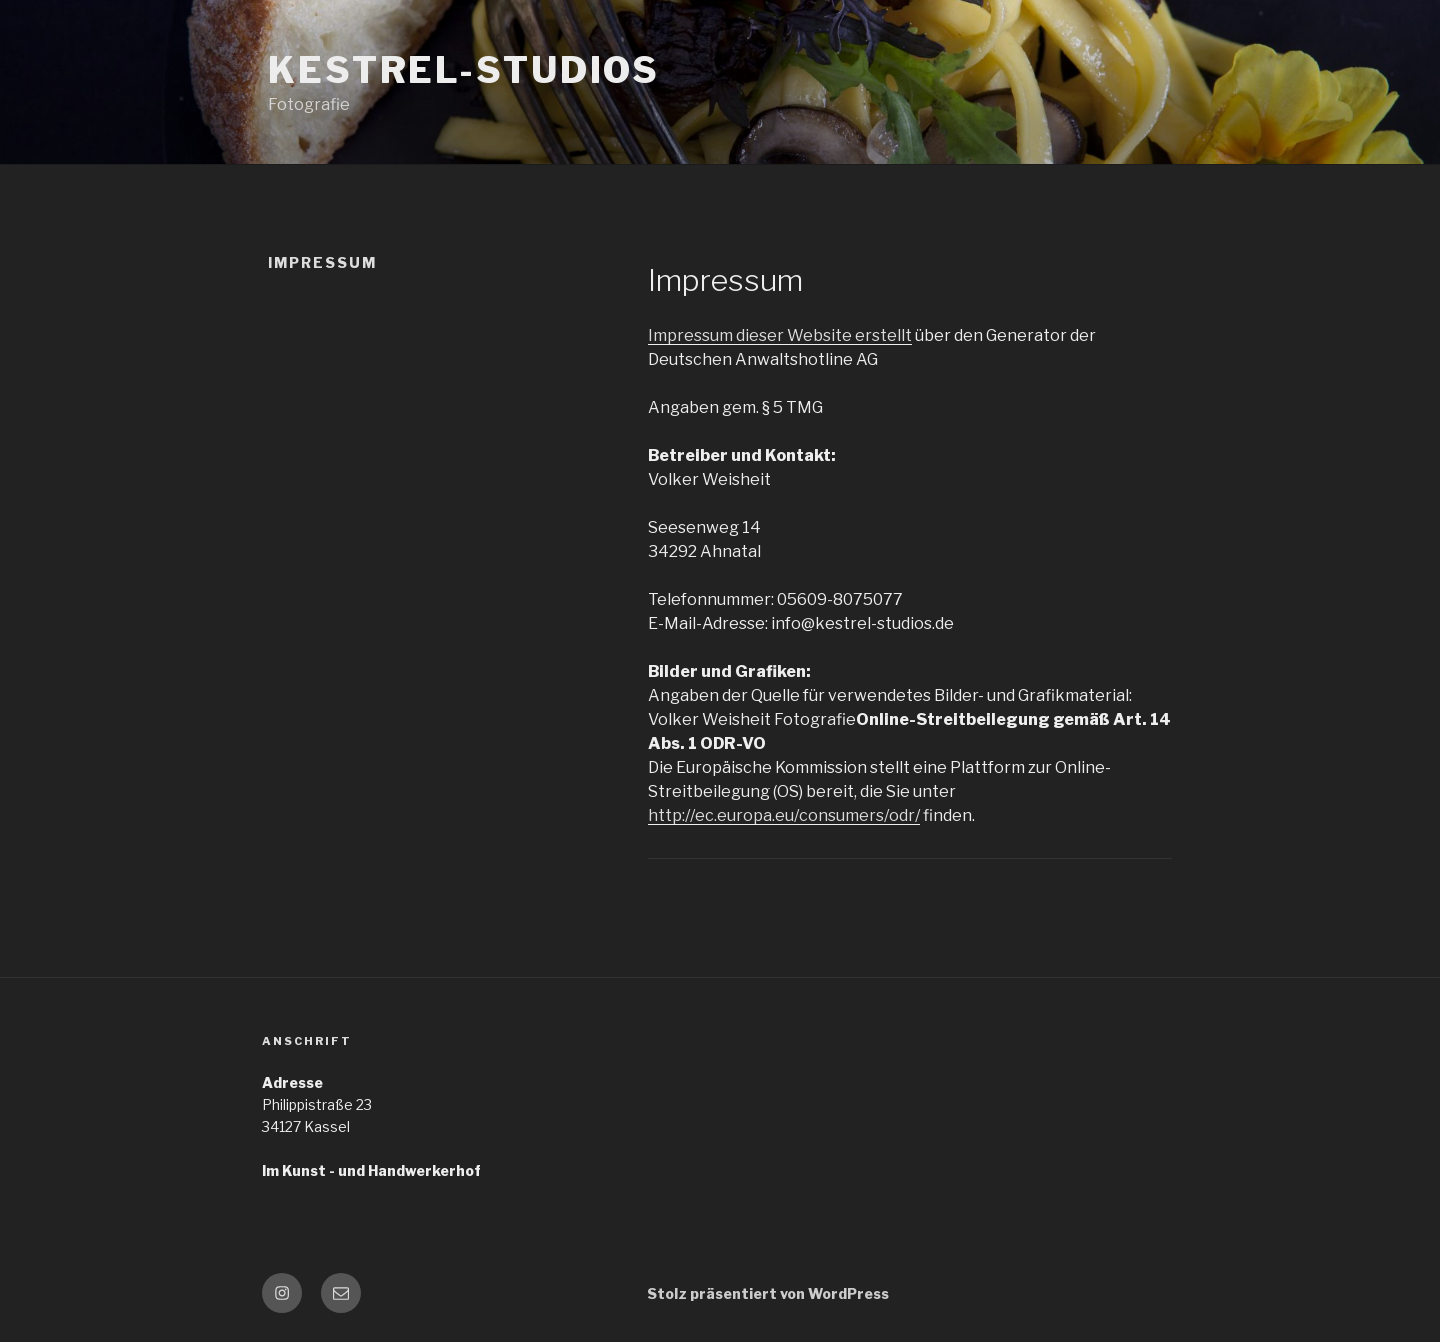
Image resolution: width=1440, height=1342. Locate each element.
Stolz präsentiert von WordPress (768, 1293)
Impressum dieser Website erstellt (780, 335)
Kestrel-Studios (464, 70)
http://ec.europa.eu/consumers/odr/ (784, 815)
